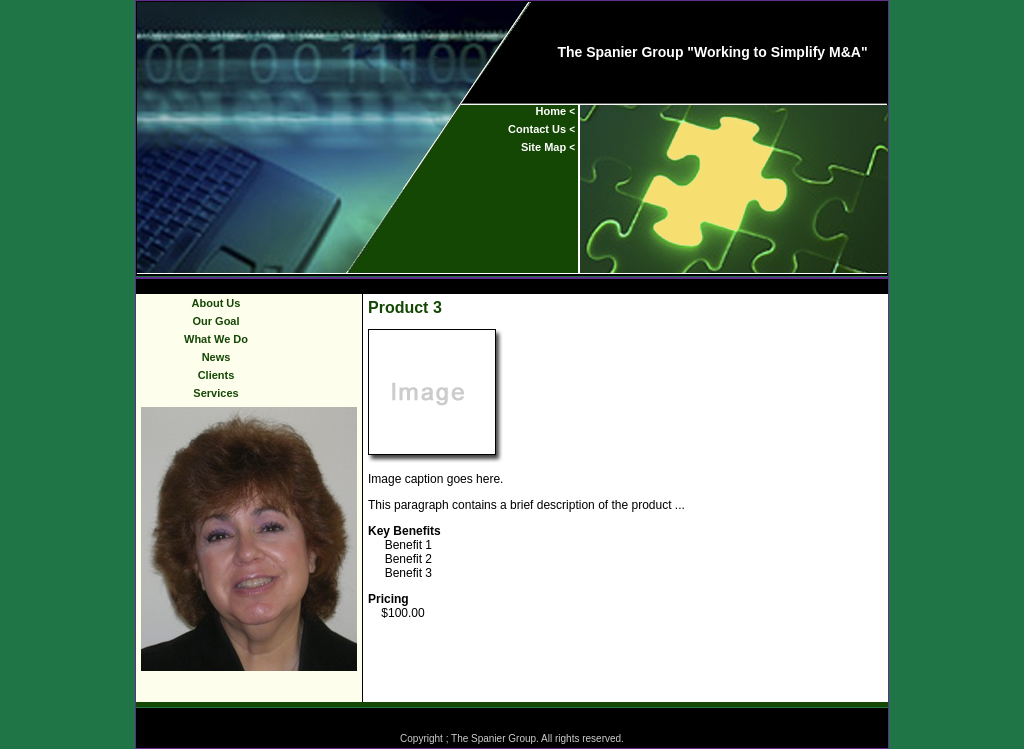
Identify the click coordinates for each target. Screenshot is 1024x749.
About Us (216, 303)
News (216, 357)
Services (215, 393)
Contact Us (537, 129)
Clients (216, 375)
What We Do (216, 339)
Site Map (543, 147)
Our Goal (215, 321)
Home (551, 111)
